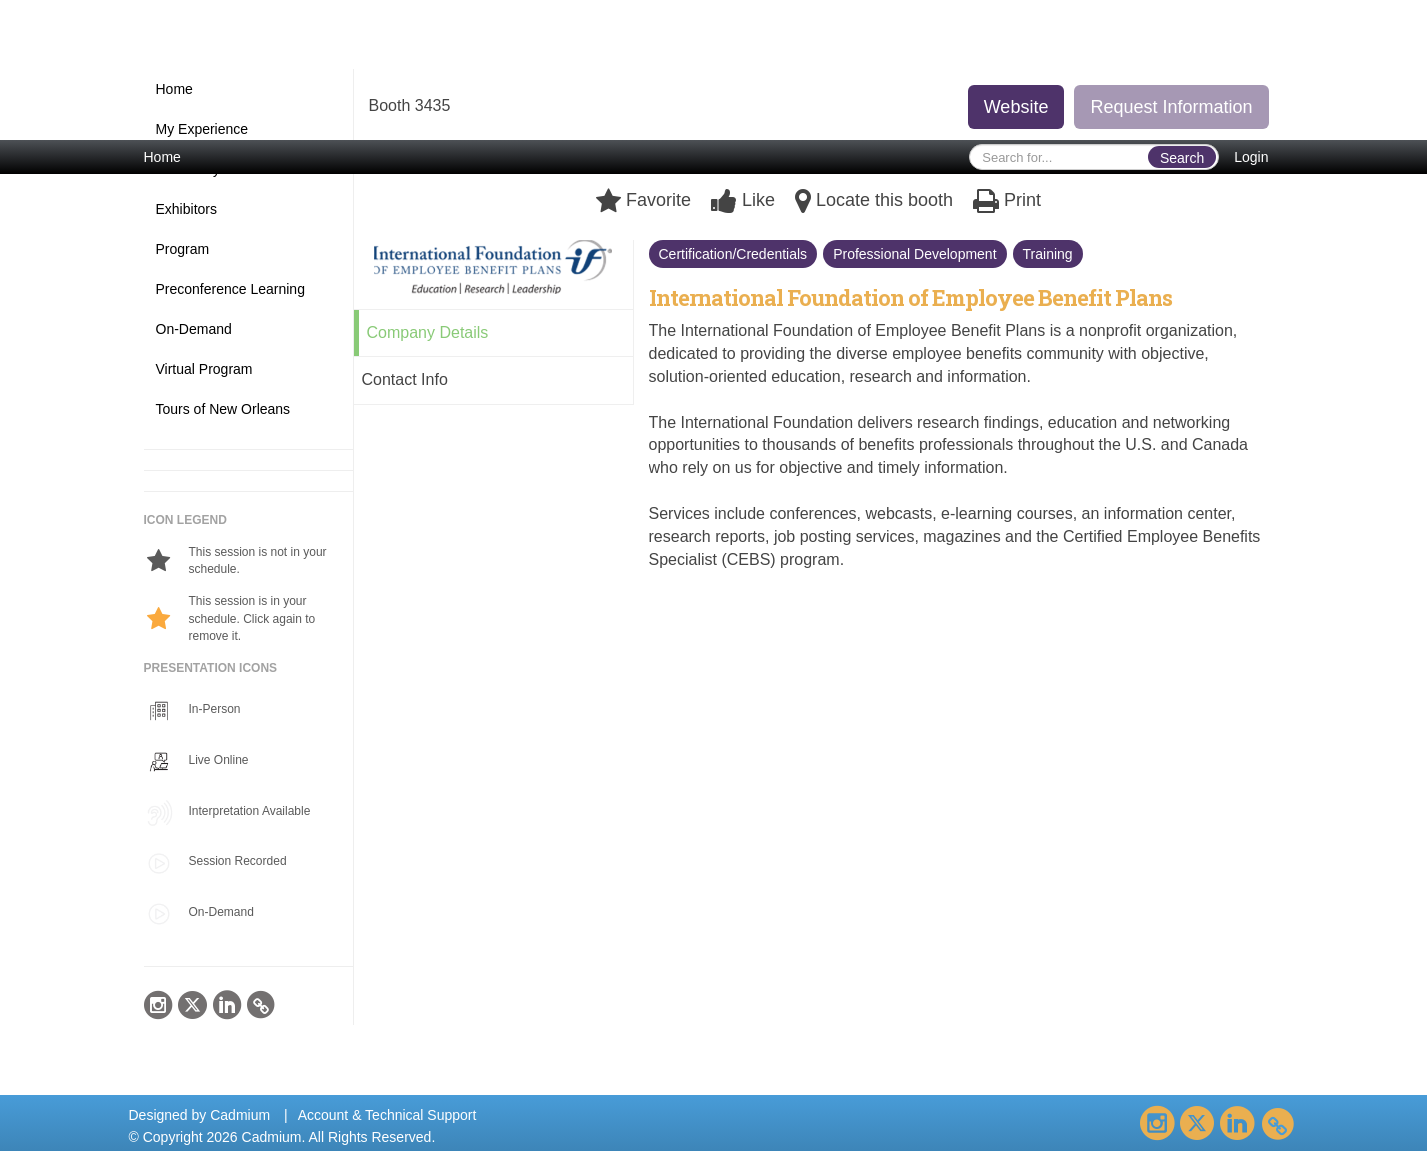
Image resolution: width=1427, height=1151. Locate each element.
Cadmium (240, 1115)
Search (1182, 158)
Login (1251, 157)
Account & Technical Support (387, 1115)
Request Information (1171, 107)
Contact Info (405, 379)
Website (1016, 107)
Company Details (428, 332)
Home (162, 157)
